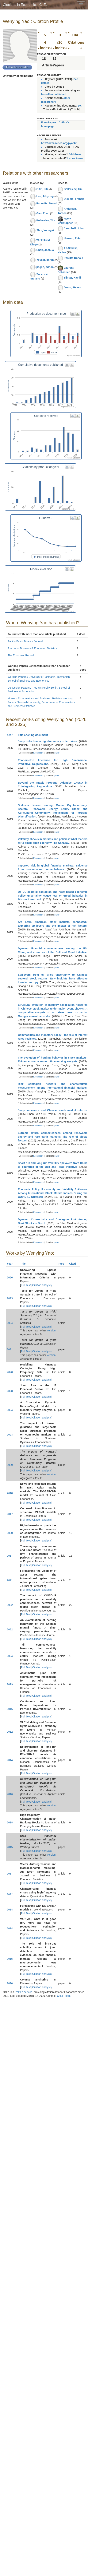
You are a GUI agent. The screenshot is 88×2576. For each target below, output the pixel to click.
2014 (10, 1760)
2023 (10, 1298)
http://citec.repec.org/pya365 (59, 143)
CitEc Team (64, 1995)
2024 (10, 1322)
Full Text (26, 1285)
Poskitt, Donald (73, 257)
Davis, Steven (72, 287)
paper (57, 753)
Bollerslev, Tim (45, 220)
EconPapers (48, 122)
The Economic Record (21, 655)
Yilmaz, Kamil (72, 277)
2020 (10, 1372)
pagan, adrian (45, 267)
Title (24, 1263)
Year (11, 734)
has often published (53, 94)
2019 (10, 1684)
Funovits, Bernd (46, 203)
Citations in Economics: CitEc (25, 5)
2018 (10, 1493)
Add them (74, 154)
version (51, 1330)
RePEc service (23, 1992)
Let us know (75, 158)
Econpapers (38, 753)
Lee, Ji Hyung (45, 196)
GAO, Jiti (42, 189)
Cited (74, 1263)
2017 (10, 1514)
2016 (10, 1708)
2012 (10, 1731)
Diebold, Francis (74, 198)
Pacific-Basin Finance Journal (25, 641)
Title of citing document (34, 734)
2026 (10, 1277)
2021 (10, 1349)
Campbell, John (74, 228)
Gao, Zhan (42, 213)
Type (62, 1263)
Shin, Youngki (45, 230)
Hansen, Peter (73, 238)
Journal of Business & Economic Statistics (32, 648)
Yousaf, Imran (45, 259)
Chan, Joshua (45, 249)
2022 (10, 1604)
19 (79, 105)
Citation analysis (42, 1285)
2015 (10, 1847)
